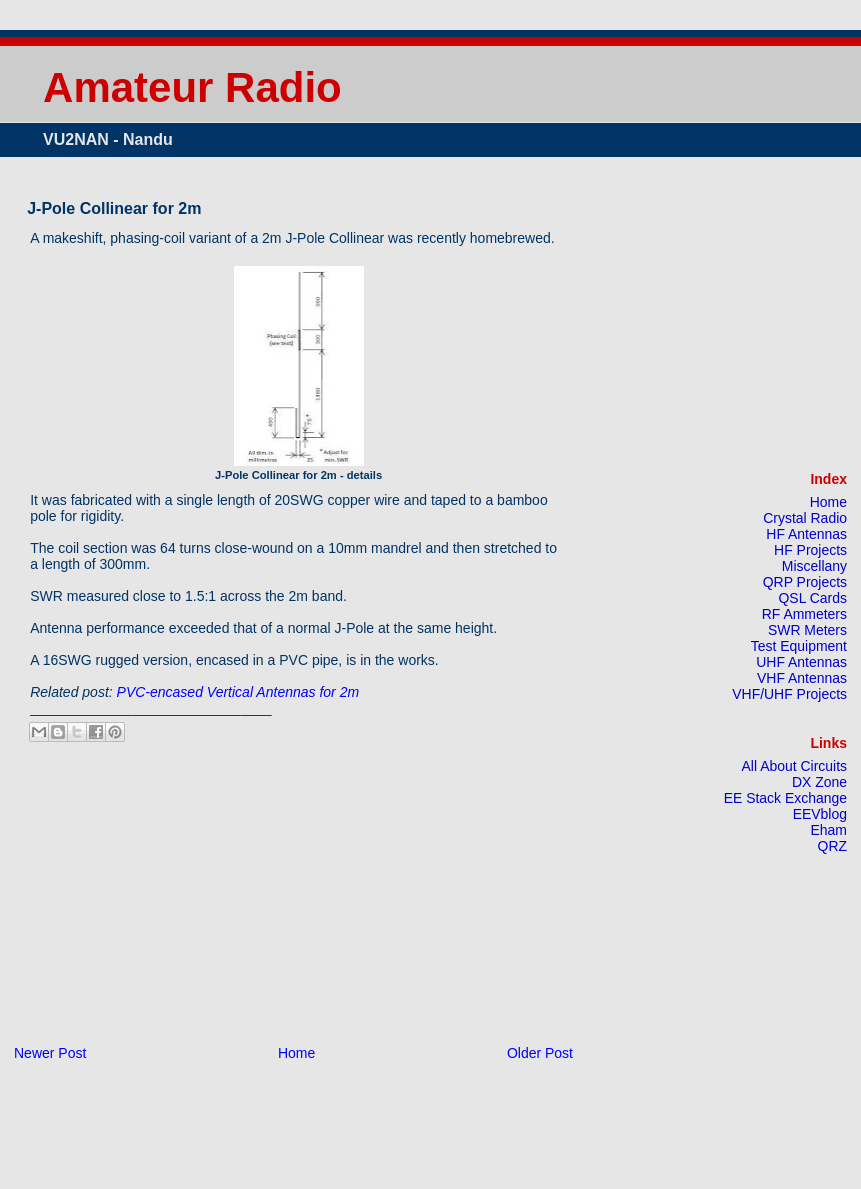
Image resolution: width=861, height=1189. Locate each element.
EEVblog (820, 814)
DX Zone (819, 782)
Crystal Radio (805, 518)
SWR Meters (807, 630)
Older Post (540, 1053)
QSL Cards (813, 598)
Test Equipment (799, 646)
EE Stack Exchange (785, 798)
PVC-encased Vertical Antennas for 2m (238, 692)
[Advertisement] (175, 903)
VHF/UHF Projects (789, 694)
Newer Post (50, 1053)
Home (296, 1053)
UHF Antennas (801, 662)
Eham (829, 830)
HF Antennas (806, 534)
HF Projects (810, 550)
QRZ (832, 846)
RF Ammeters (804, 614)
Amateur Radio (192, 87)
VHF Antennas (802, 678)
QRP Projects (805, 582)
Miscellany (814, 566)
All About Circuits (794, 766)
